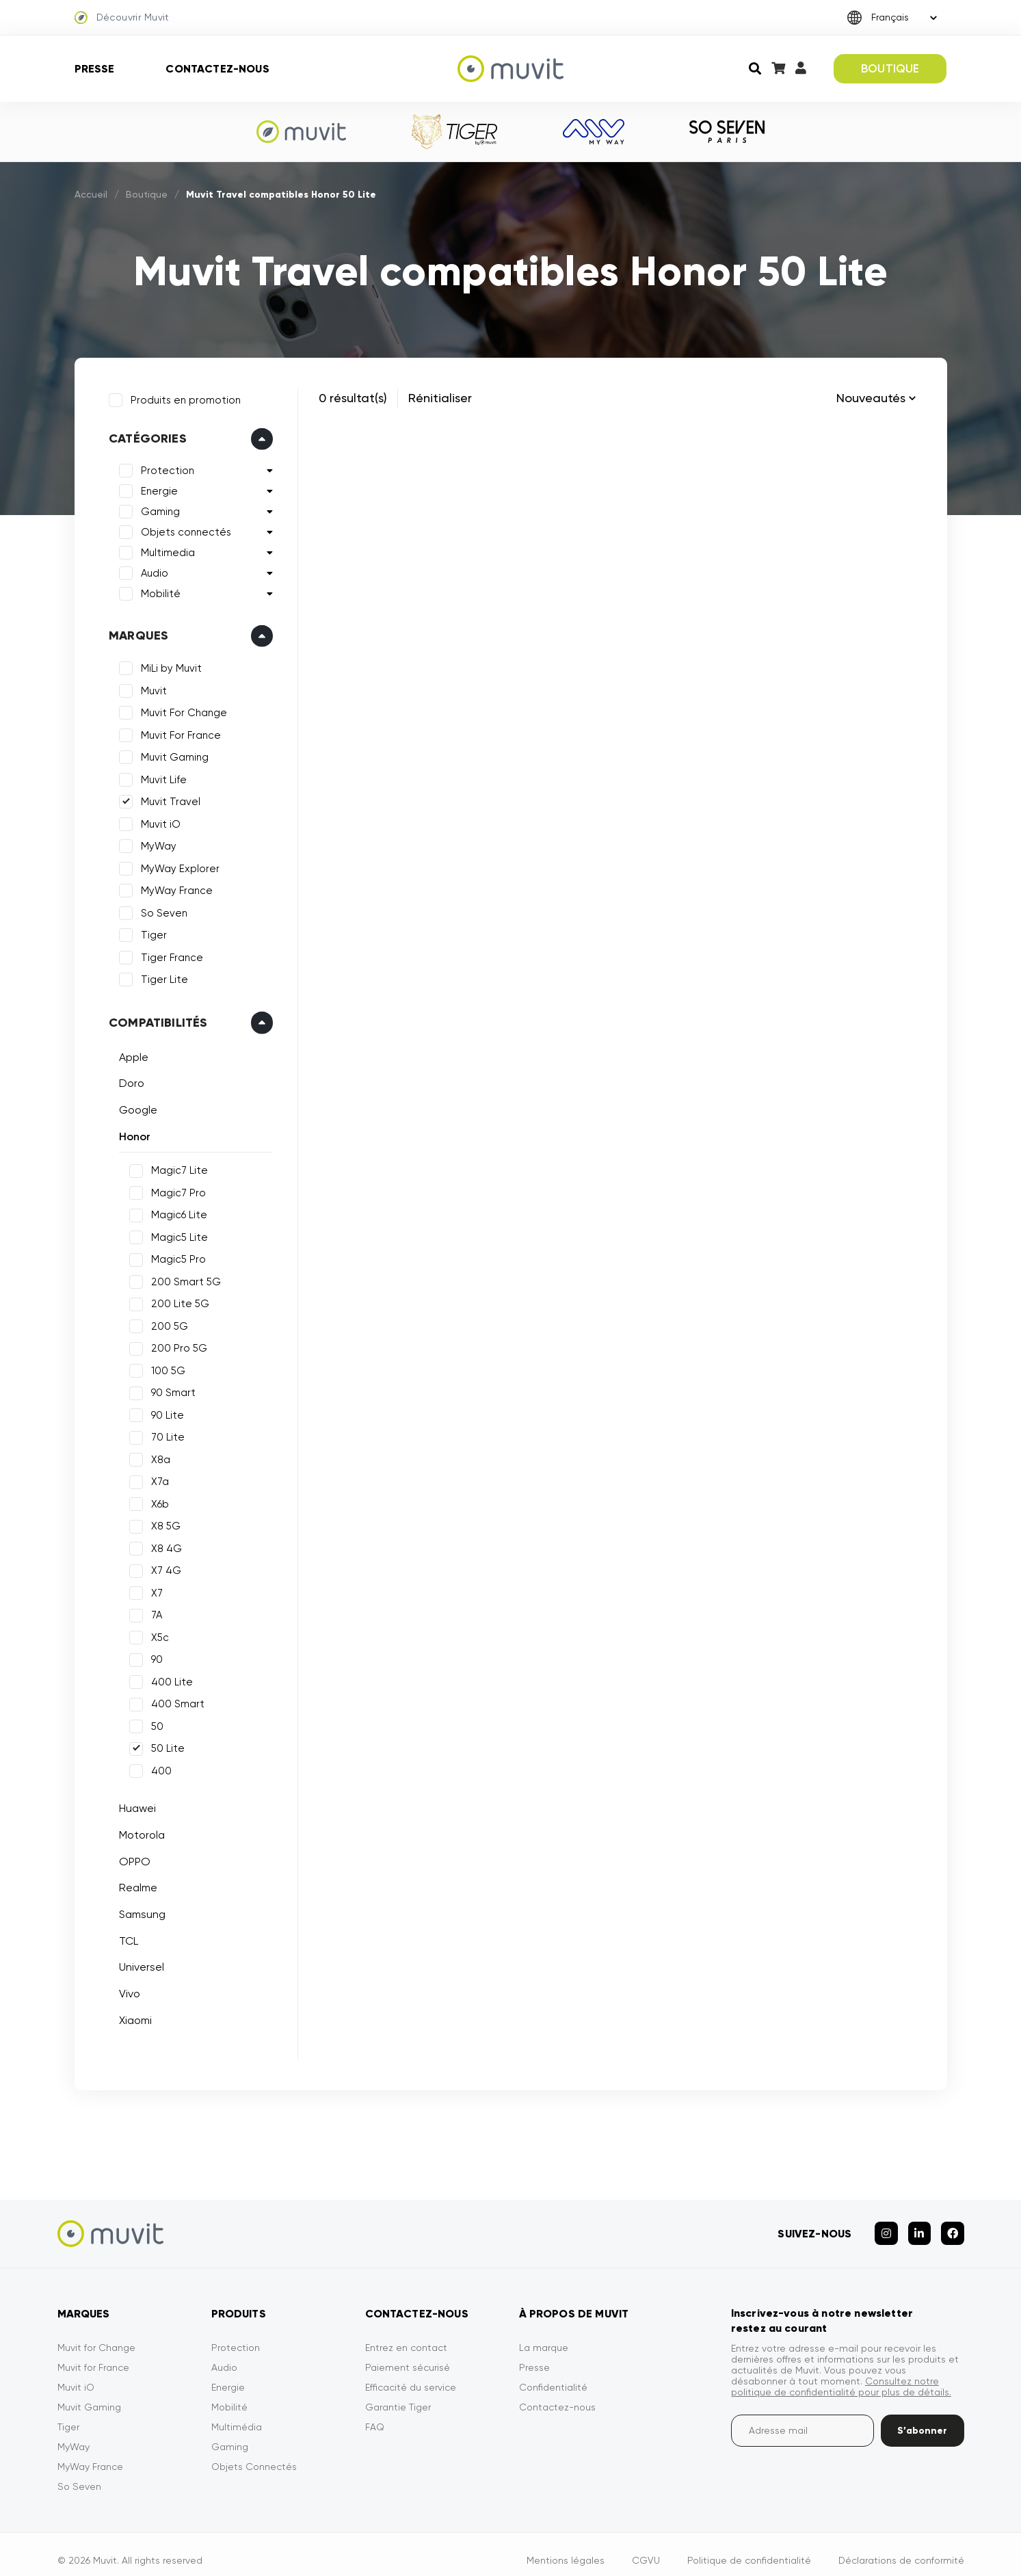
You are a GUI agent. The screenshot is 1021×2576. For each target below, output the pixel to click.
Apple (130, 1053)
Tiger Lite (161, 976)
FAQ (374, 2414)
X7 (153, 1589)
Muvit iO (157, 820)
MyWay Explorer (176, 864)
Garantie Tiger (398, 2394)
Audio (151, 570)
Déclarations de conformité (901, 2547)
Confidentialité (553, 2374)
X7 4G (163, 1567)
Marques (135, 632)
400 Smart (174, 1700)
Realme (135, 1884)
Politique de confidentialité (749, 2547)
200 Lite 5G (177, 1300)
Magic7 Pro (175, 1189)
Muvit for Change (96, 2335)
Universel (138, 1963)
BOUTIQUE (890, 68)
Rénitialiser (440, 398)
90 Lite (164, 1411)
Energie (155, 488)
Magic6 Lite (176, 1211)
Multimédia (236, 2414)
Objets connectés (182, 529)
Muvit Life (160, 776)
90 (153, 1656)
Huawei (134, 1804)
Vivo (126, 1990)
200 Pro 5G (176, 1345)
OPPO (131, 1857)
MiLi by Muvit (167, 665)
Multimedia (164, 549)
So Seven (160, 909)
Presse (95, 68)
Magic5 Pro (175, 1256)
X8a (157, 1455)
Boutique (147, 194)
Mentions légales (566, 2547)
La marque (543, 2335)
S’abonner (922, 2418)
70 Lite (164, 1434)
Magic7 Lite (176, 1167)
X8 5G (162, 1522)
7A (153, 1611)
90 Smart (170, 1389)
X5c (156, 1633)
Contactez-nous (217, 68)
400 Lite (168, 1678)
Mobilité (157, 590)
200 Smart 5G (182, 1278)
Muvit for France (93, 2355)
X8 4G (163, 1544)
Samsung (139, 1910)
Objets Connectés (254, 2454)
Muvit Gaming (171, 754)
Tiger (150, 931)
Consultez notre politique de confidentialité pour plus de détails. (841, 2374)
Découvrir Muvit (122, 18)
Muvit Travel (167, 798)
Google (135, 1105)
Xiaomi (132, 2016)
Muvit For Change (180, 709)
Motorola (138, 1830)
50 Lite (164, 1745)
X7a (156, 1478)
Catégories (144, 435)
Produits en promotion (182, 396)
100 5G (165, 1367)
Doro (128, 1079)
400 (158, 1767)
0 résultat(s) (353, 398)
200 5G (166, 1322)
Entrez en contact (406, 2335)
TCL (125, 1936)
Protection (164, 467)
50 (154, 1722)
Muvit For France (177, 731)
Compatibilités (154, 1018)
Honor (131, 1132)
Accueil (91, 194)
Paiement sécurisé (407, 2355)
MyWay (155, 843)
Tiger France (168, 953)
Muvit (150, 687)
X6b (156, 1500)
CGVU (646, 2547)
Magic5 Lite (176, 1233)
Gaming (156, 508)
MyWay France (173, 887)
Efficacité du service (410, 2374)
